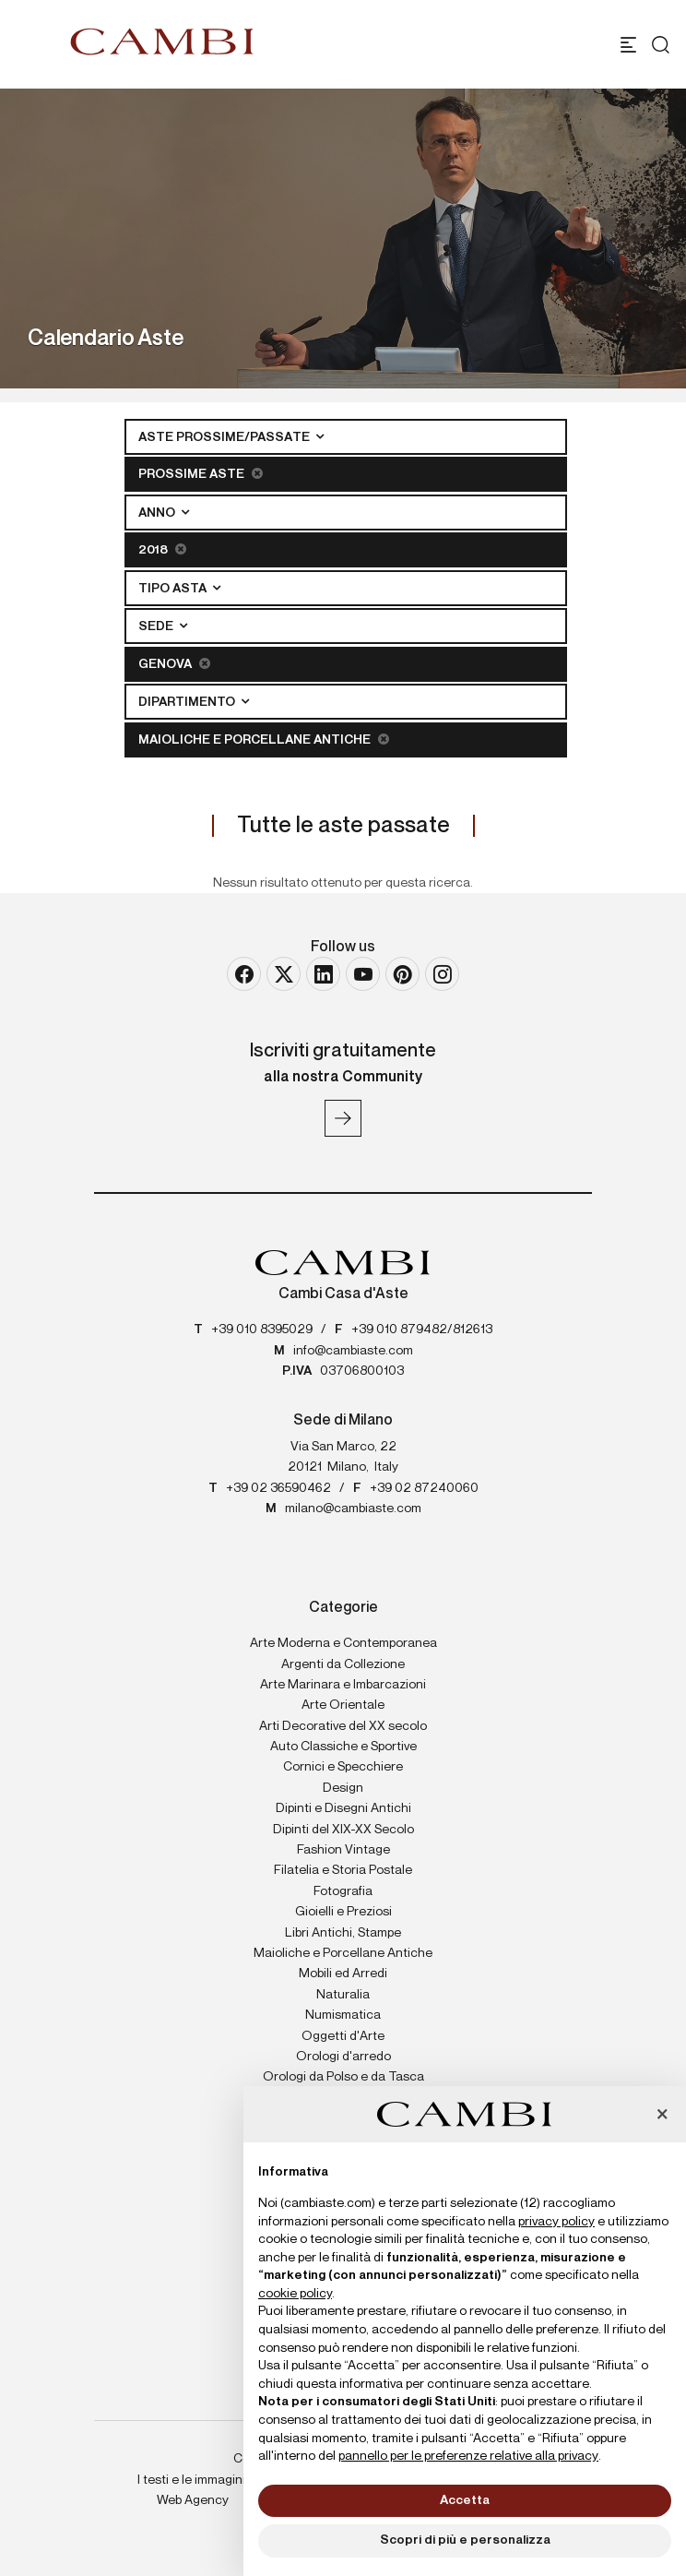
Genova (174, 664)
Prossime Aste (200, 474)
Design (343, 1788)
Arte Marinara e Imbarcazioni (343, 1684)
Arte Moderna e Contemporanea (343, 1643)
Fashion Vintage (343, 1849)
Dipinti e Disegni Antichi (343, 1808)
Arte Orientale (343, 1705)
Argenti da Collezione (343, 1664)
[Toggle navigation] (628, 44)
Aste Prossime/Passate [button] (225, 437)
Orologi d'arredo (343, 2056)
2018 (162, 549)
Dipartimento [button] (188, 702)
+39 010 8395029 (262, 1329)
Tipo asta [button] (173, 588)
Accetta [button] (465, 2500)
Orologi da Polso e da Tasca (343, 2076)
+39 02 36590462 (278, 1488)
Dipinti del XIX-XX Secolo (343, 1829)
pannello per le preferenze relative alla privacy (468, 2456)
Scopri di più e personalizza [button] (465, 2540)
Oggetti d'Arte (343, 2036)
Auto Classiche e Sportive (343, 1746)
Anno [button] (158, 513)
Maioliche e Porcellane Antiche (263, 739)
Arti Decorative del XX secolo (343, 1726)
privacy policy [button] (556, 2221)
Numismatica (343, 2015)
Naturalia (343, 1994)
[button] (662, 2115)
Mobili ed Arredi (343, 1973)
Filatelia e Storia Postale (343, 1870)
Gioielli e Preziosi (343, 1911)
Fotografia (343, 1891)
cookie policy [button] (295, 2293)
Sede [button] (157, 626)
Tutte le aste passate (343, 826)
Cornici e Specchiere (343, 1766)
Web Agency (193, 2500)
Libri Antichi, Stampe (343, 1932)
